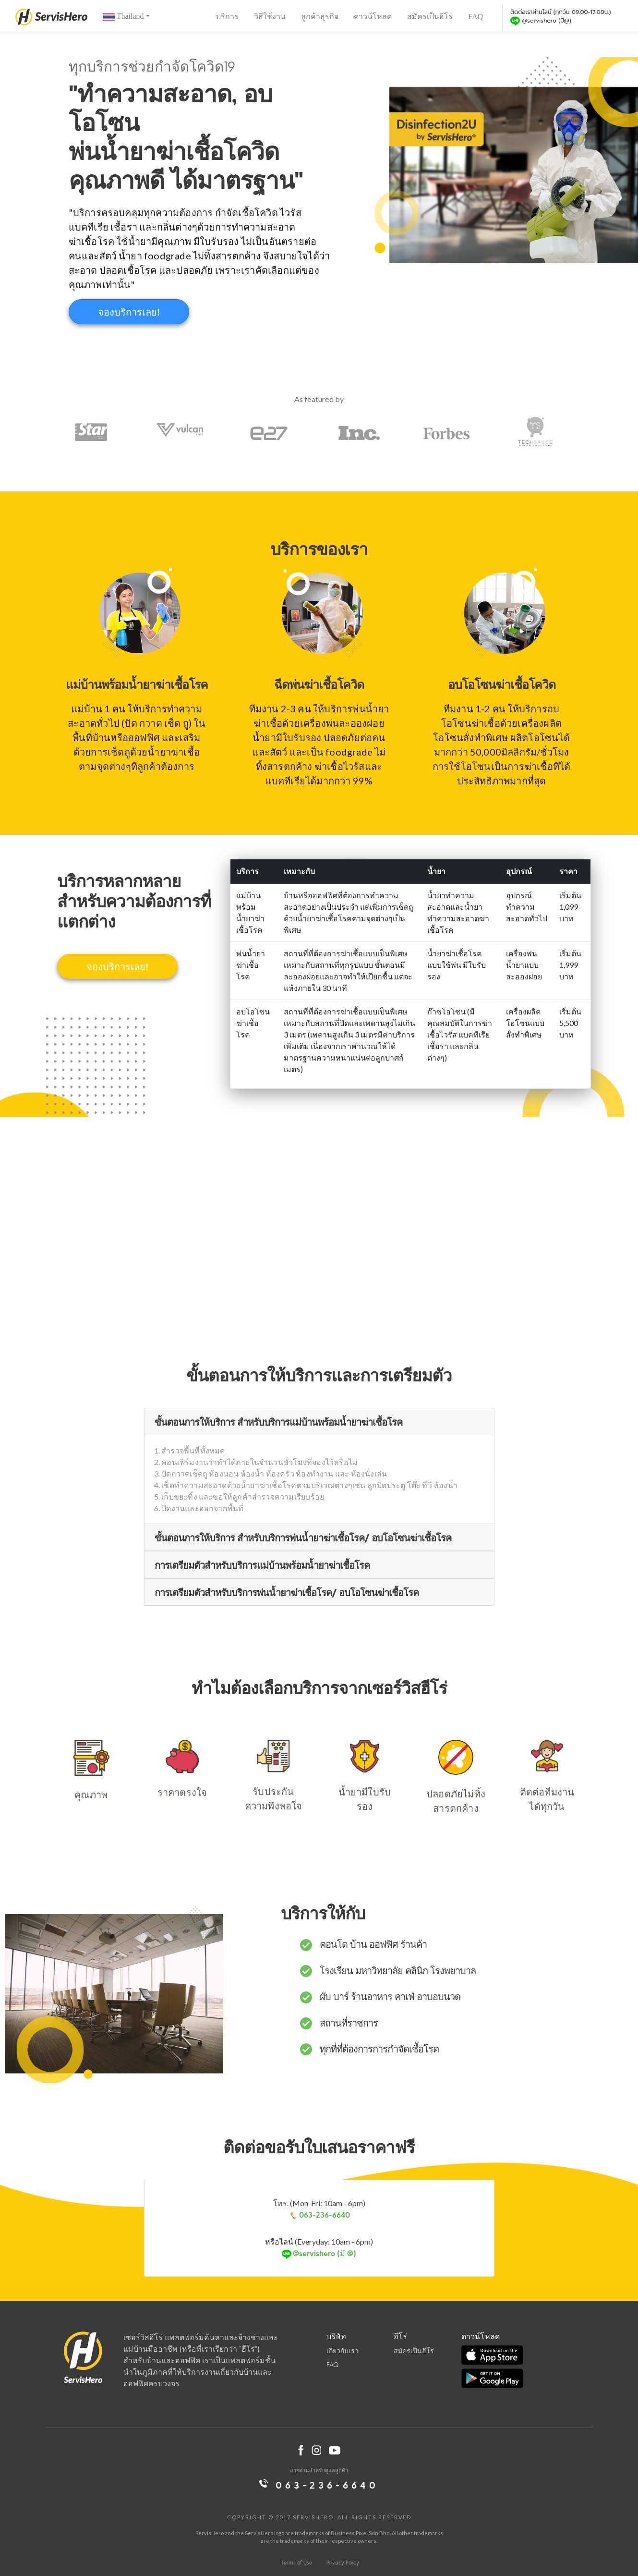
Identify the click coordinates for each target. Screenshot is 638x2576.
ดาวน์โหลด (373, 16)
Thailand (123, 17)
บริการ (227, 16)
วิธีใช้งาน (270, 16)
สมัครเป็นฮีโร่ (430, 16)
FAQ (475, 16)
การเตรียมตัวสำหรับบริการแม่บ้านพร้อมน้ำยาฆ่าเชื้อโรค (262, 1565)
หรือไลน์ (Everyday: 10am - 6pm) (319, 2248)
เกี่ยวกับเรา (342, 2350)
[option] (97, 432)
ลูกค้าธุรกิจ (319, 16)
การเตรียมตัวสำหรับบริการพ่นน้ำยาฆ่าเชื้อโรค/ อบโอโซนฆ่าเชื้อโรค (287, 1592)
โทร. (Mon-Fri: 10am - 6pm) (319, 2209)
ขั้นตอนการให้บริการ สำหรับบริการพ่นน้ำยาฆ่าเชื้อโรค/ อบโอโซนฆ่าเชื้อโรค (303, 1537)
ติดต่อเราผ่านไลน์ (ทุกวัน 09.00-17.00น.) (560, 17)
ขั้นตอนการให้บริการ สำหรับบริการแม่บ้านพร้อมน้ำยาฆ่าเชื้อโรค (278, 1422)
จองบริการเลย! (129, 311)
